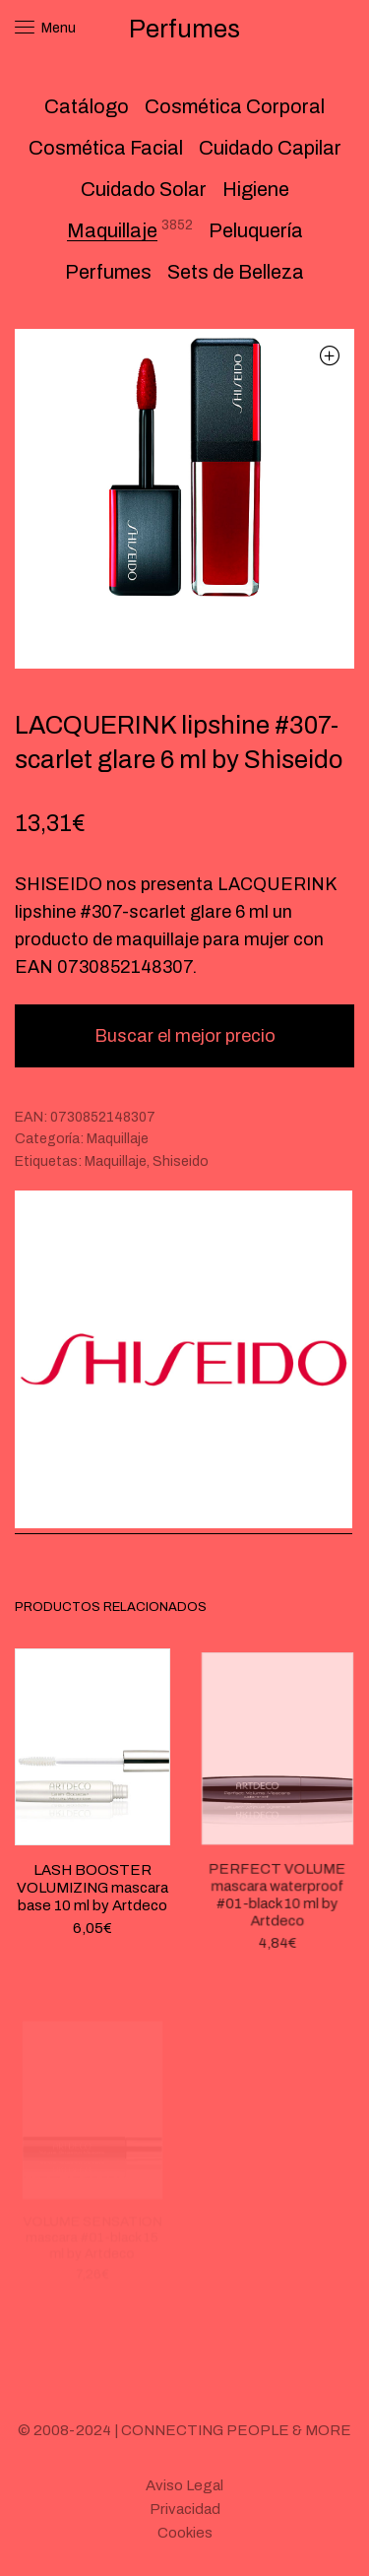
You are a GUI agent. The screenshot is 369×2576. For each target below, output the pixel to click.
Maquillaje (112, 230)
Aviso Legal (184, 2485)
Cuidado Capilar (270, 148)
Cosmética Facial (106, 148)
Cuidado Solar (144, 189)
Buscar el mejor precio (185, 1036)
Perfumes (108, 272)
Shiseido (181, 1161)
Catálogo (86, 106)
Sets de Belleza (235, 272)
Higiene (255, 189)
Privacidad (185, 2509)
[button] (329, 355)
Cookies (185, 2533)
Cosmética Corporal (235, 106)
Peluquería (256, 230)
